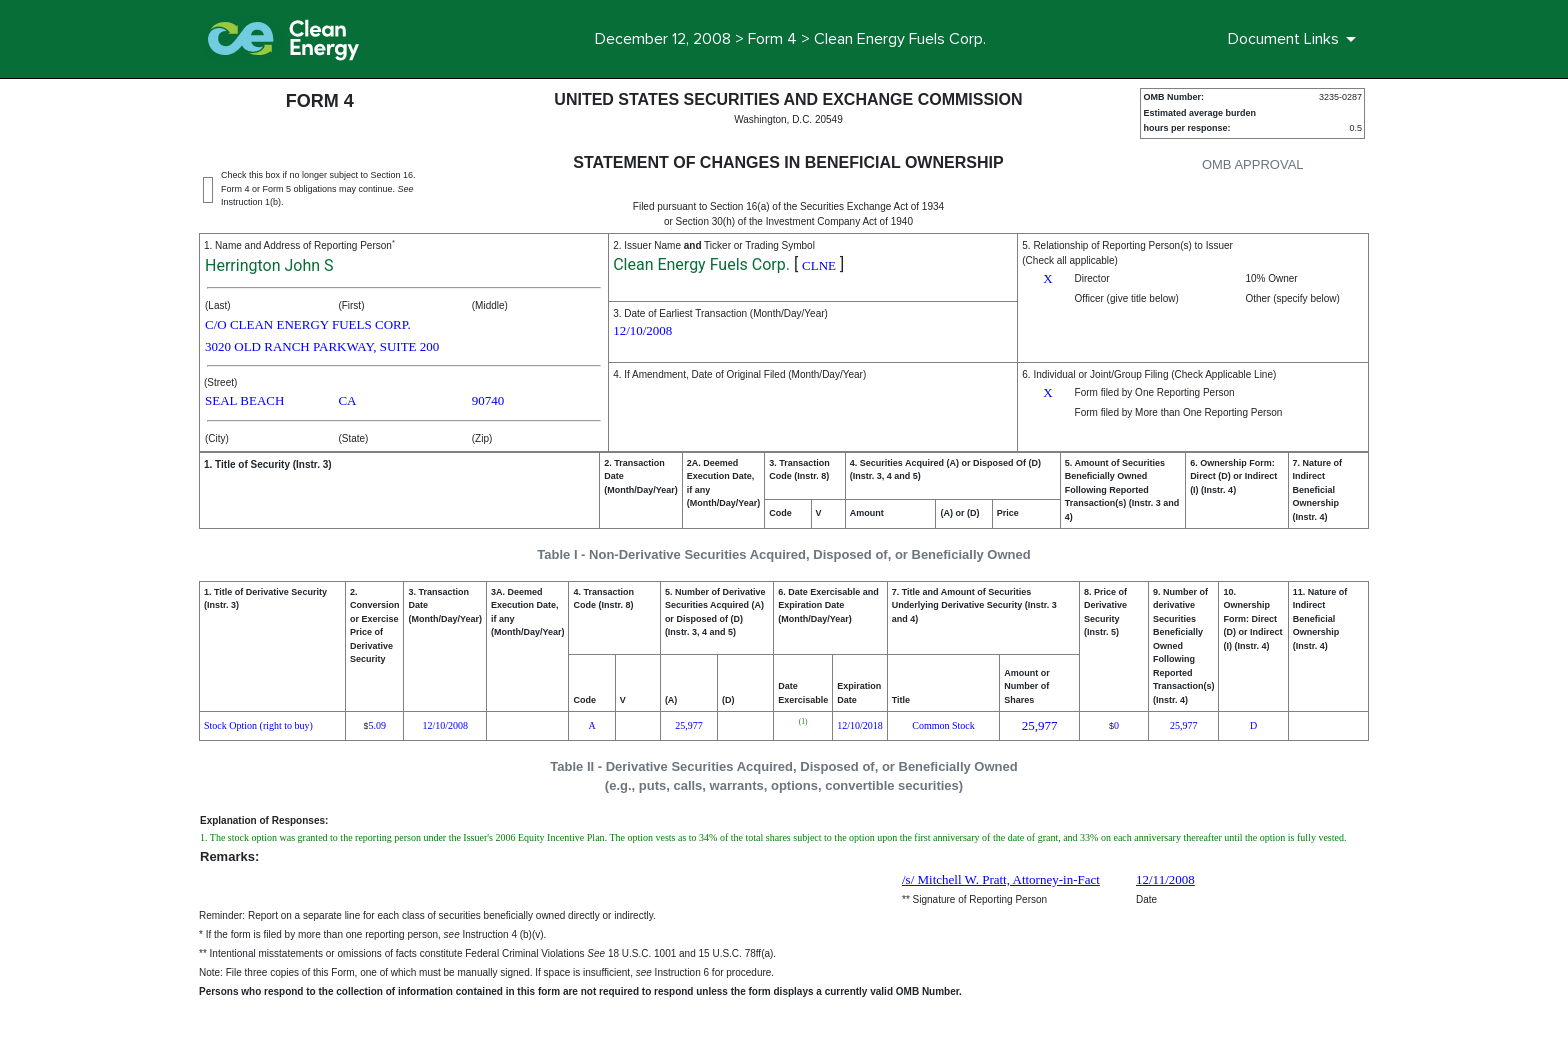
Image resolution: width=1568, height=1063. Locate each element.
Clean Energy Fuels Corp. (701, 264)
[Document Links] (1295, 39)
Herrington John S (269, 265)
